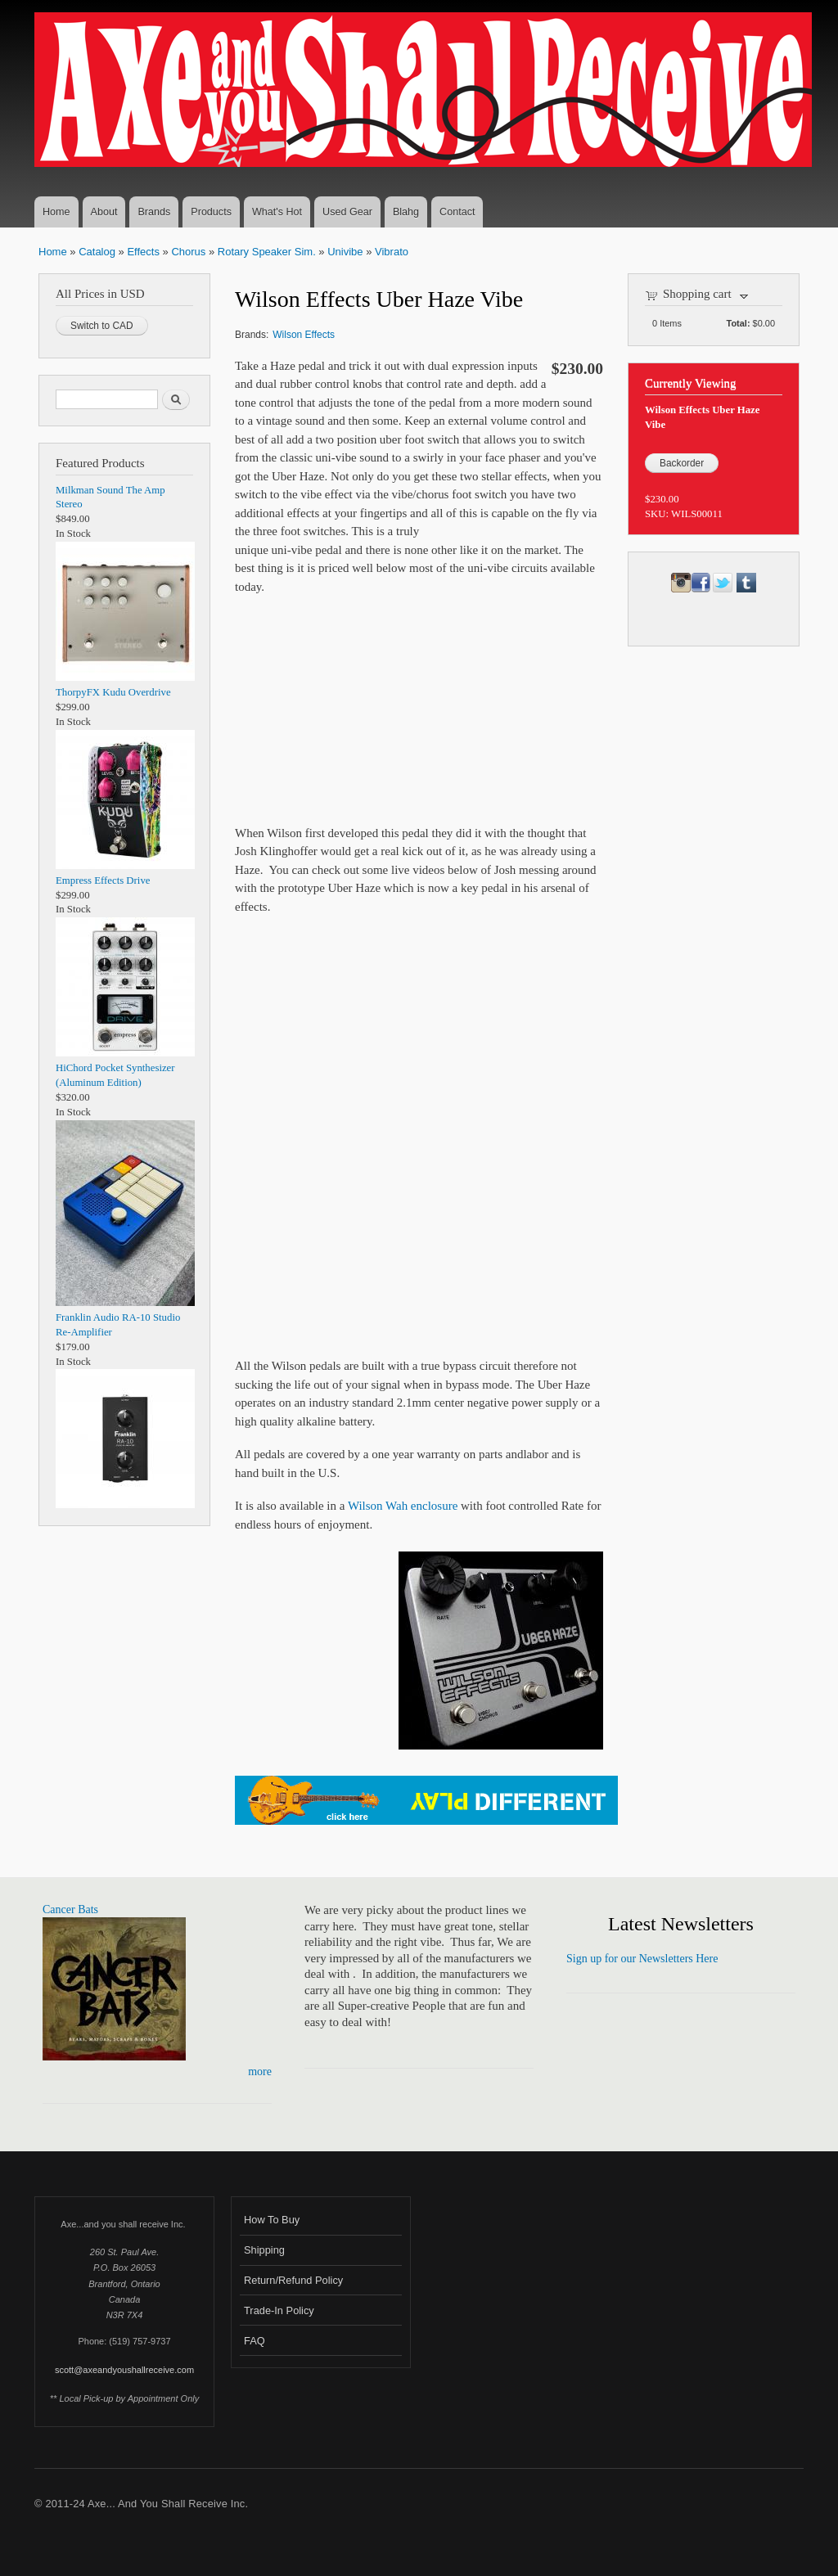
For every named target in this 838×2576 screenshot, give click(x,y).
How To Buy (272, 2219)
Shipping (264, 2250)
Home (56, 212)
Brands (153, 212)
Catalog (97, 251)
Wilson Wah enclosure (402, 1505)
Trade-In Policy (279, 2310)
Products (211, 212)
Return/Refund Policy (293, 2280)
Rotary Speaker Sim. (267, 251)
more (260, 2071)
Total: (738, 323)
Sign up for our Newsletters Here (642, 1958)
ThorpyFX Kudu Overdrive (113, 692)
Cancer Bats (70, 1909)
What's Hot (277, 212)
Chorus (188, 251)
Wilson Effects (304, 334)
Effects (143, 251)
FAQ (254, 2341)
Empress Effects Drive (103, 880)
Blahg (406, 212)
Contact (457, 212)
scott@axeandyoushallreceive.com (124, 2370)
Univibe (345, 251)
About (104, 212)
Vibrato (391, 251)
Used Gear (347, 212)
